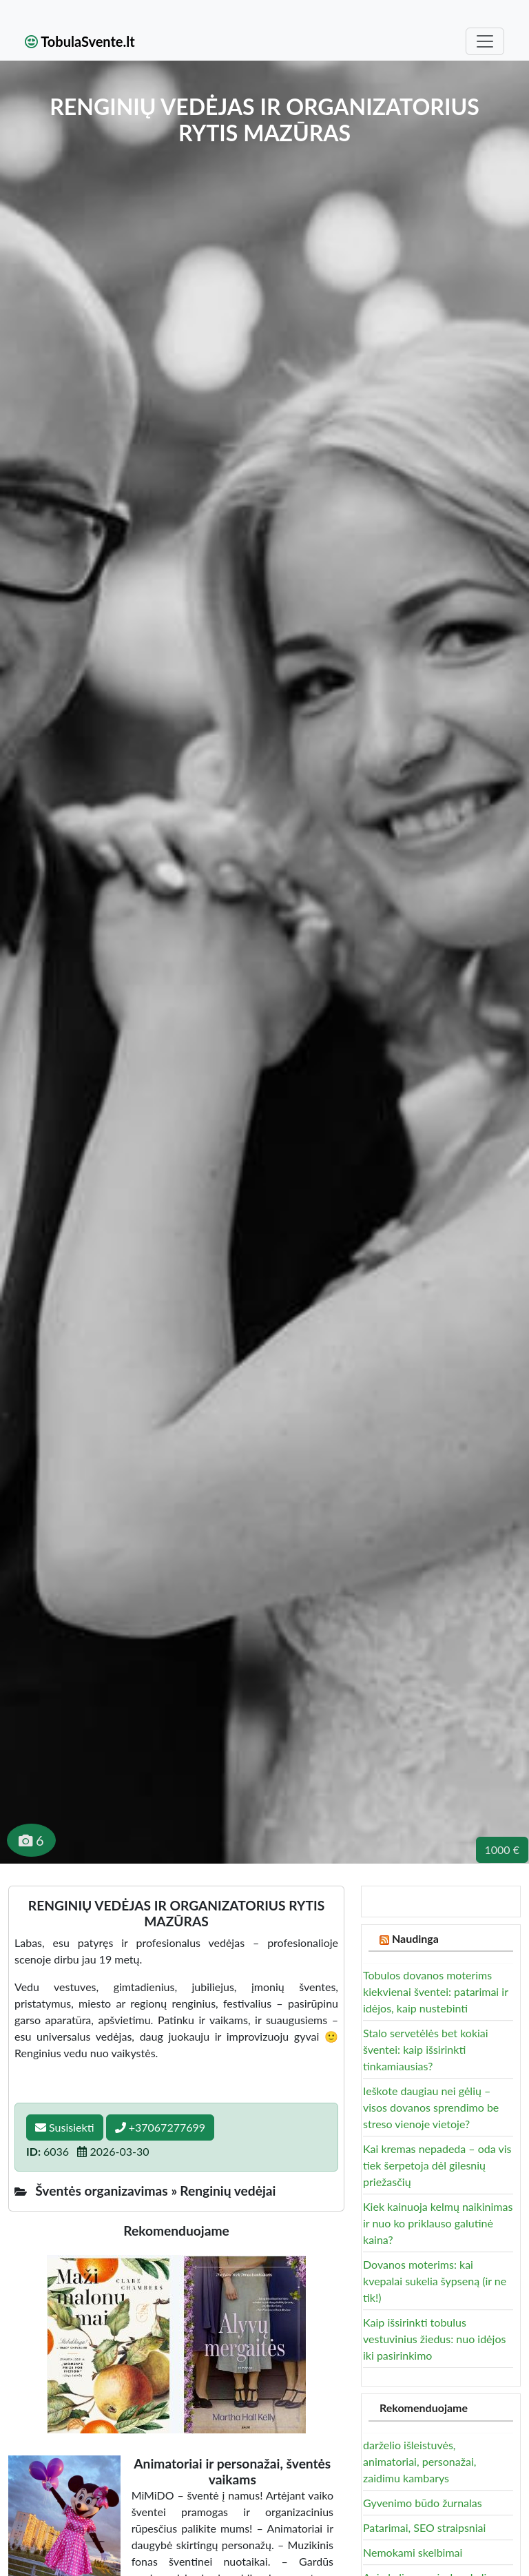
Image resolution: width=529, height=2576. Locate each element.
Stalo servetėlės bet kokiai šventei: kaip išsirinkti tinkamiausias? (425, 2049)
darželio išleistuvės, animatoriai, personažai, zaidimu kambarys (419, 2461)
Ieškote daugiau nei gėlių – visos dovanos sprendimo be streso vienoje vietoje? (431, 2107)
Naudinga (415, 1938)
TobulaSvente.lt (80, 41)
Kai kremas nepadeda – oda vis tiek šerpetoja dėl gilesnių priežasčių (437, 2165)
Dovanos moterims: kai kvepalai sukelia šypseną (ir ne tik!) (434, 2281)
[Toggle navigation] (485, 41)
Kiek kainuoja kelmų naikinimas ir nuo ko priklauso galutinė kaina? (437, 2223)
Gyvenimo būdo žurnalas (422, 2502)
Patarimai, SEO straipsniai (424, 2527)
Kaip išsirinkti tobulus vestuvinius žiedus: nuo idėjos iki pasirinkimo (434, 2339)
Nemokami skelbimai (412, 2552)
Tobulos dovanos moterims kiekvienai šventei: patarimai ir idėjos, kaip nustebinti (435, 1991)
